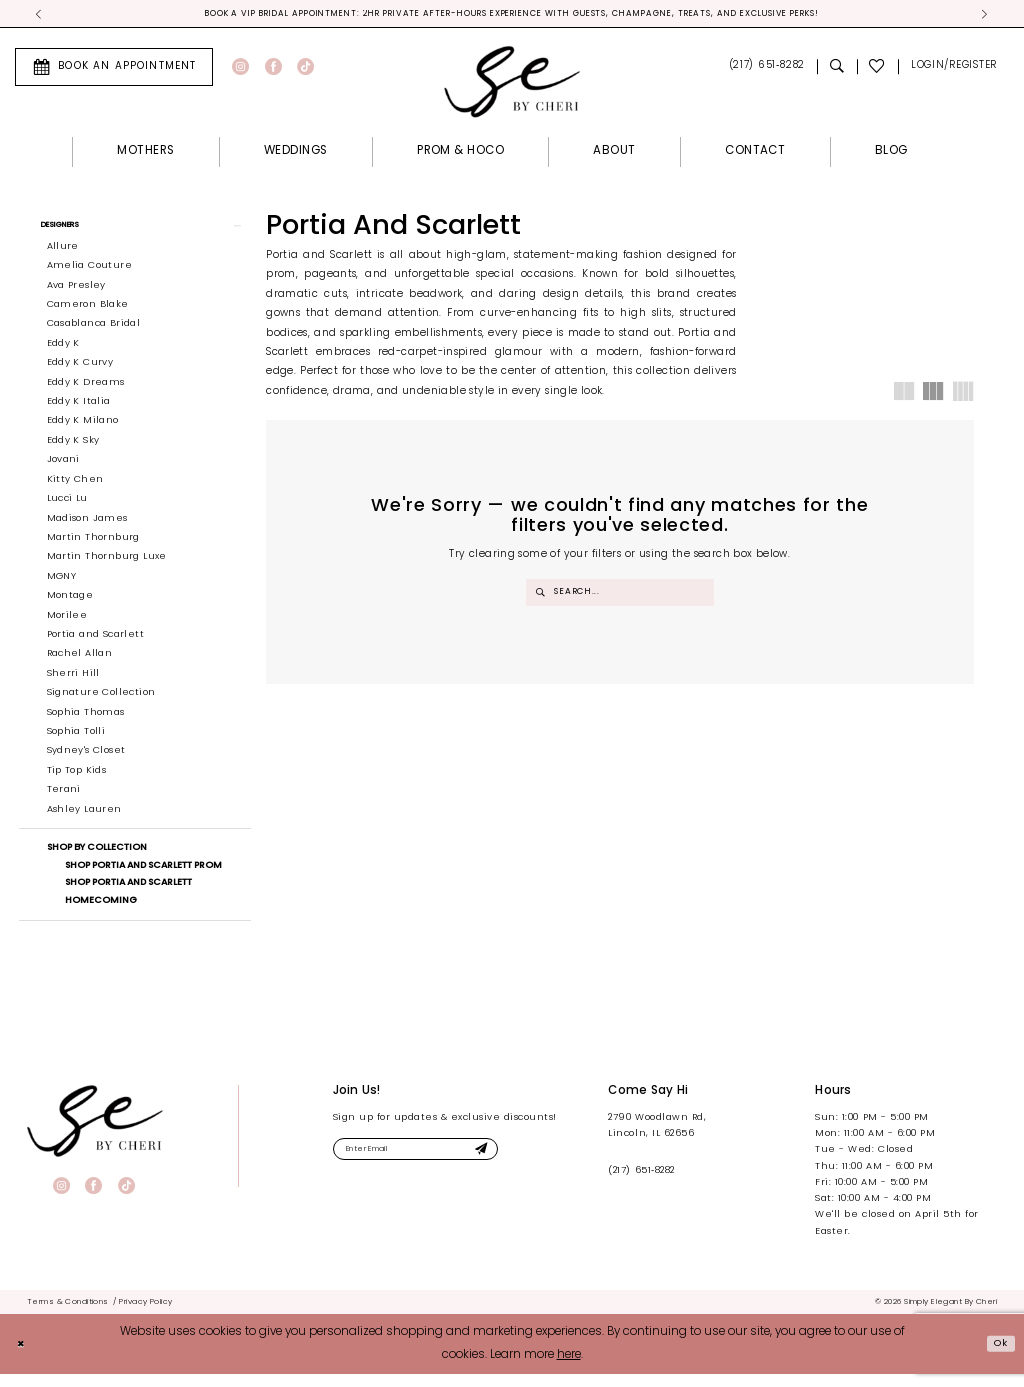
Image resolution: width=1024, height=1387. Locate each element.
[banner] (95, 1134)
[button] (953, 69)
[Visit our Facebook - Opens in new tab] (273, 69)
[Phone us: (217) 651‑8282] (766, 69)
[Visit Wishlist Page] (878, 69)
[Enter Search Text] (620, 594)
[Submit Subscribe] (516, 1165)
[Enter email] (435, 1165)
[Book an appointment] (114, 69)
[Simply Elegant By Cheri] (512, 84)
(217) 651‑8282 (641, 1183)
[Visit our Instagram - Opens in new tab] (240, 69)
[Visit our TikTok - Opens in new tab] (305, 69)
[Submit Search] (541, 594)
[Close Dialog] (23, 1356)
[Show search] (837, 69)
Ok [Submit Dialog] (998, 1356)
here (569, 1368)
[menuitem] (114, 69)
